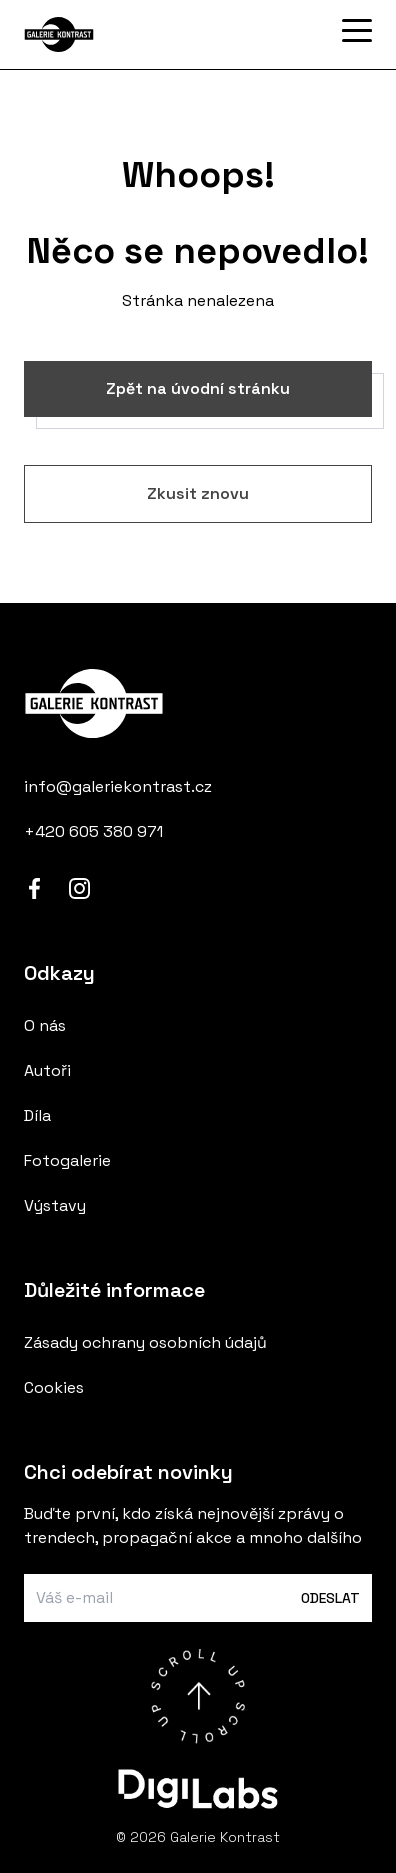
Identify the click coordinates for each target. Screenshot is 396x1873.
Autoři (47, 1070)
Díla (37, 1115)
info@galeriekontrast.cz (118, 786)
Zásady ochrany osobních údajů (145, 1342)
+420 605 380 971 (93, 831)
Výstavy (55, 1205)
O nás (45, 1025)
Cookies (54, 1387)
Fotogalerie (67, 1160)
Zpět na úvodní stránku (198, 388)
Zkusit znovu (198, 493)
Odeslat (330, 1598)
